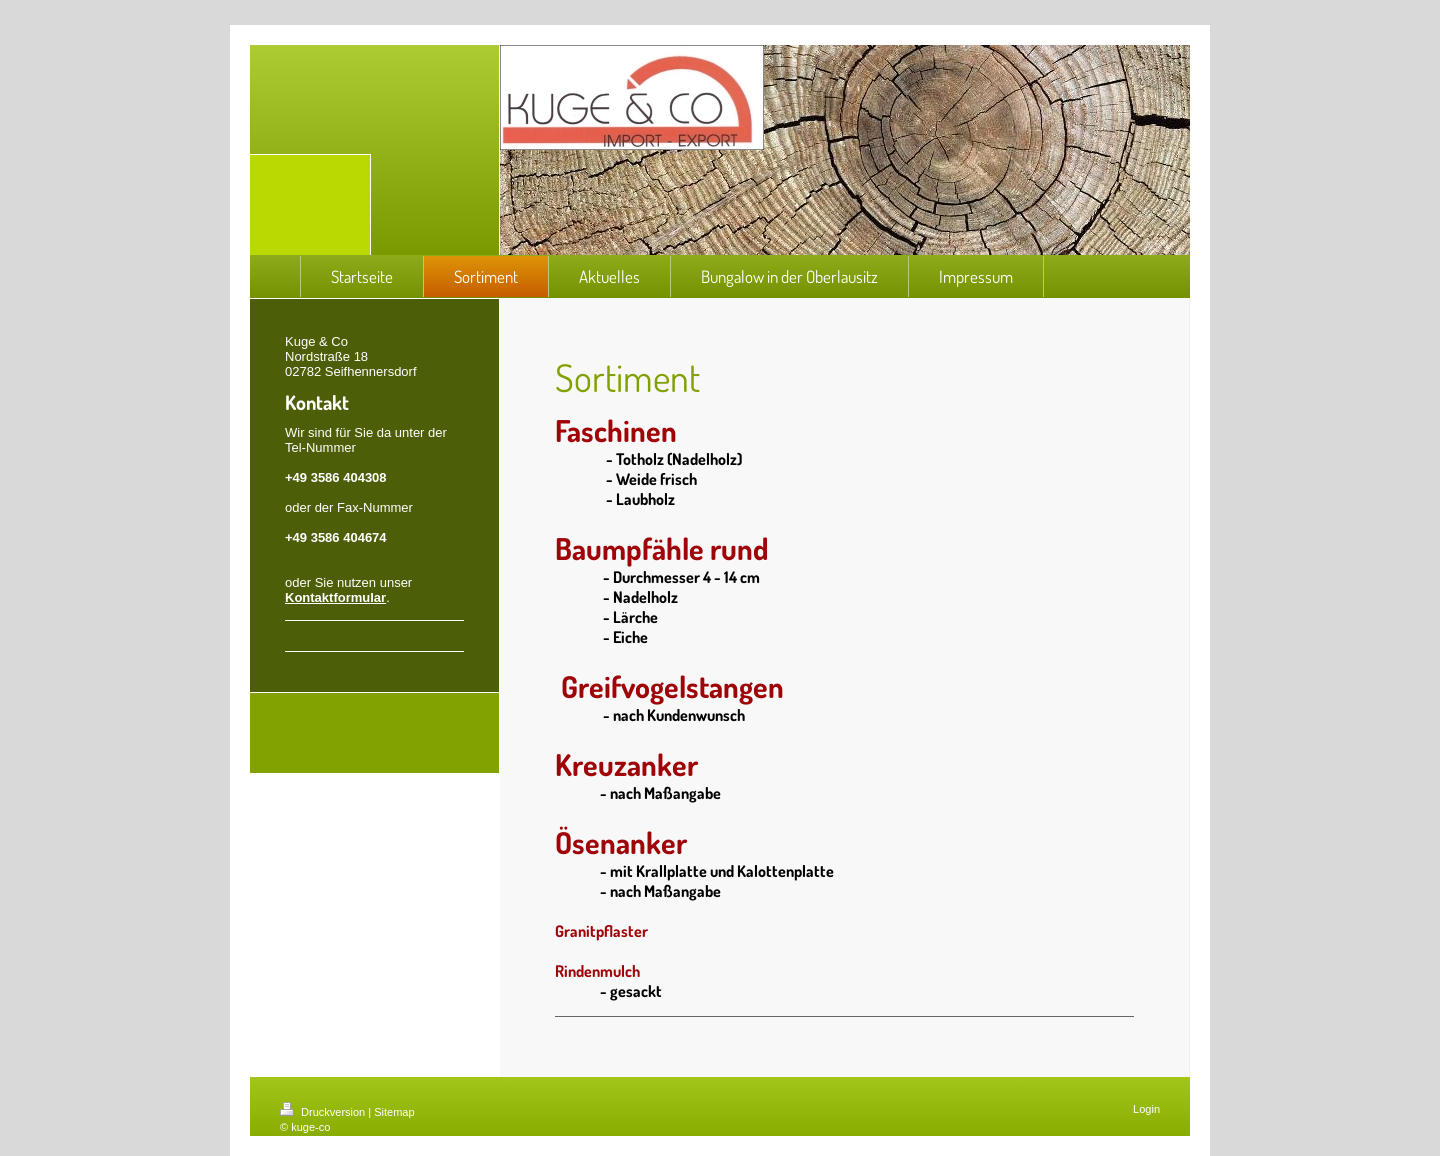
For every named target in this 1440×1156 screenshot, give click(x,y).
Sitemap (394, 1112)
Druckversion (324, 1112)
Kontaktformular (335, 597)
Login (1146, 1109)
